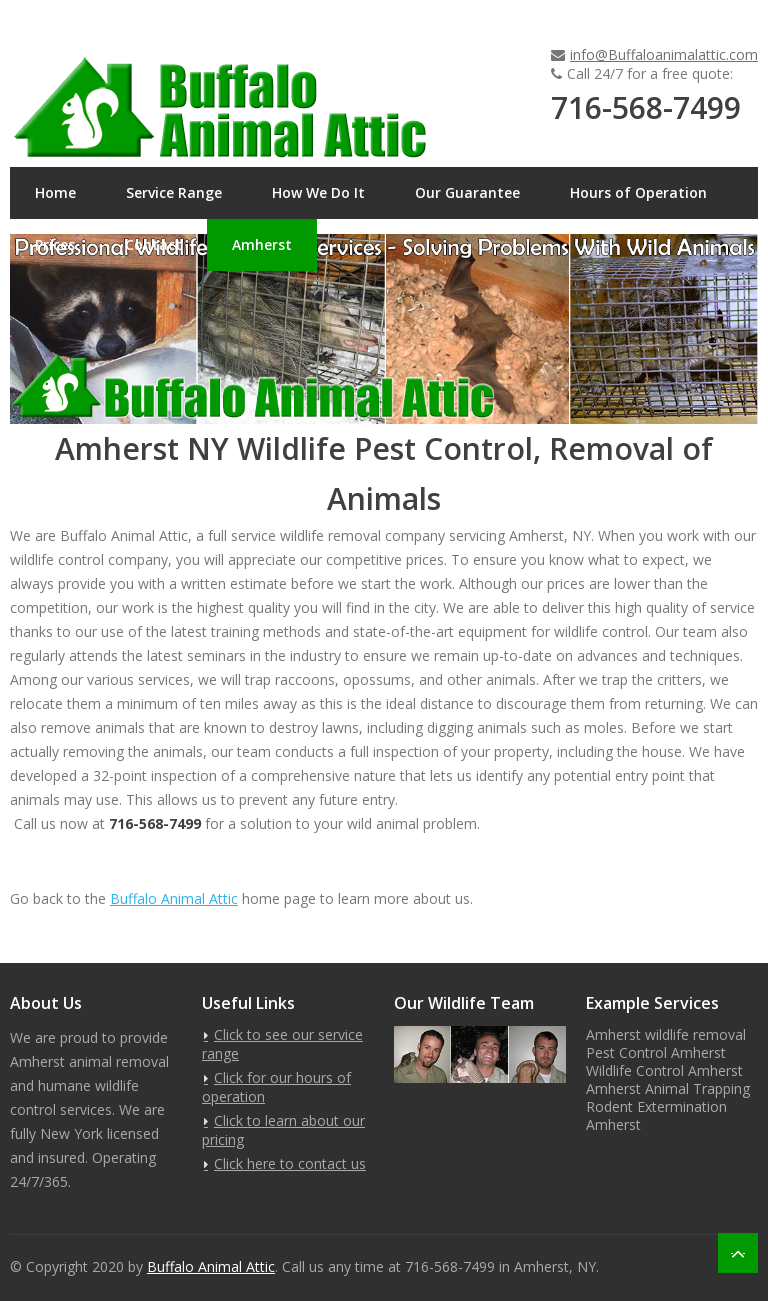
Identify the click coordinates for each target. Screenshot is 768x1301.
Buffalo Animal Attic (174, 898)
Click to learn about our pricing (283, 1130)
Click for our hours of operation (276, 1087)
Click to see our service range (282, 1044)
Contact (153, 244)
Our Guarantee (467, 192)
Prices (55, 244)
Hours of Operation (638, 192)
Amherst (262, 244)
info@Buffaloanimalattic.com (664, 54)
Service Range (174, 192)
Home (55, 192)
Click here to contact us (290, 1163)
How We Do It (318, 192)
